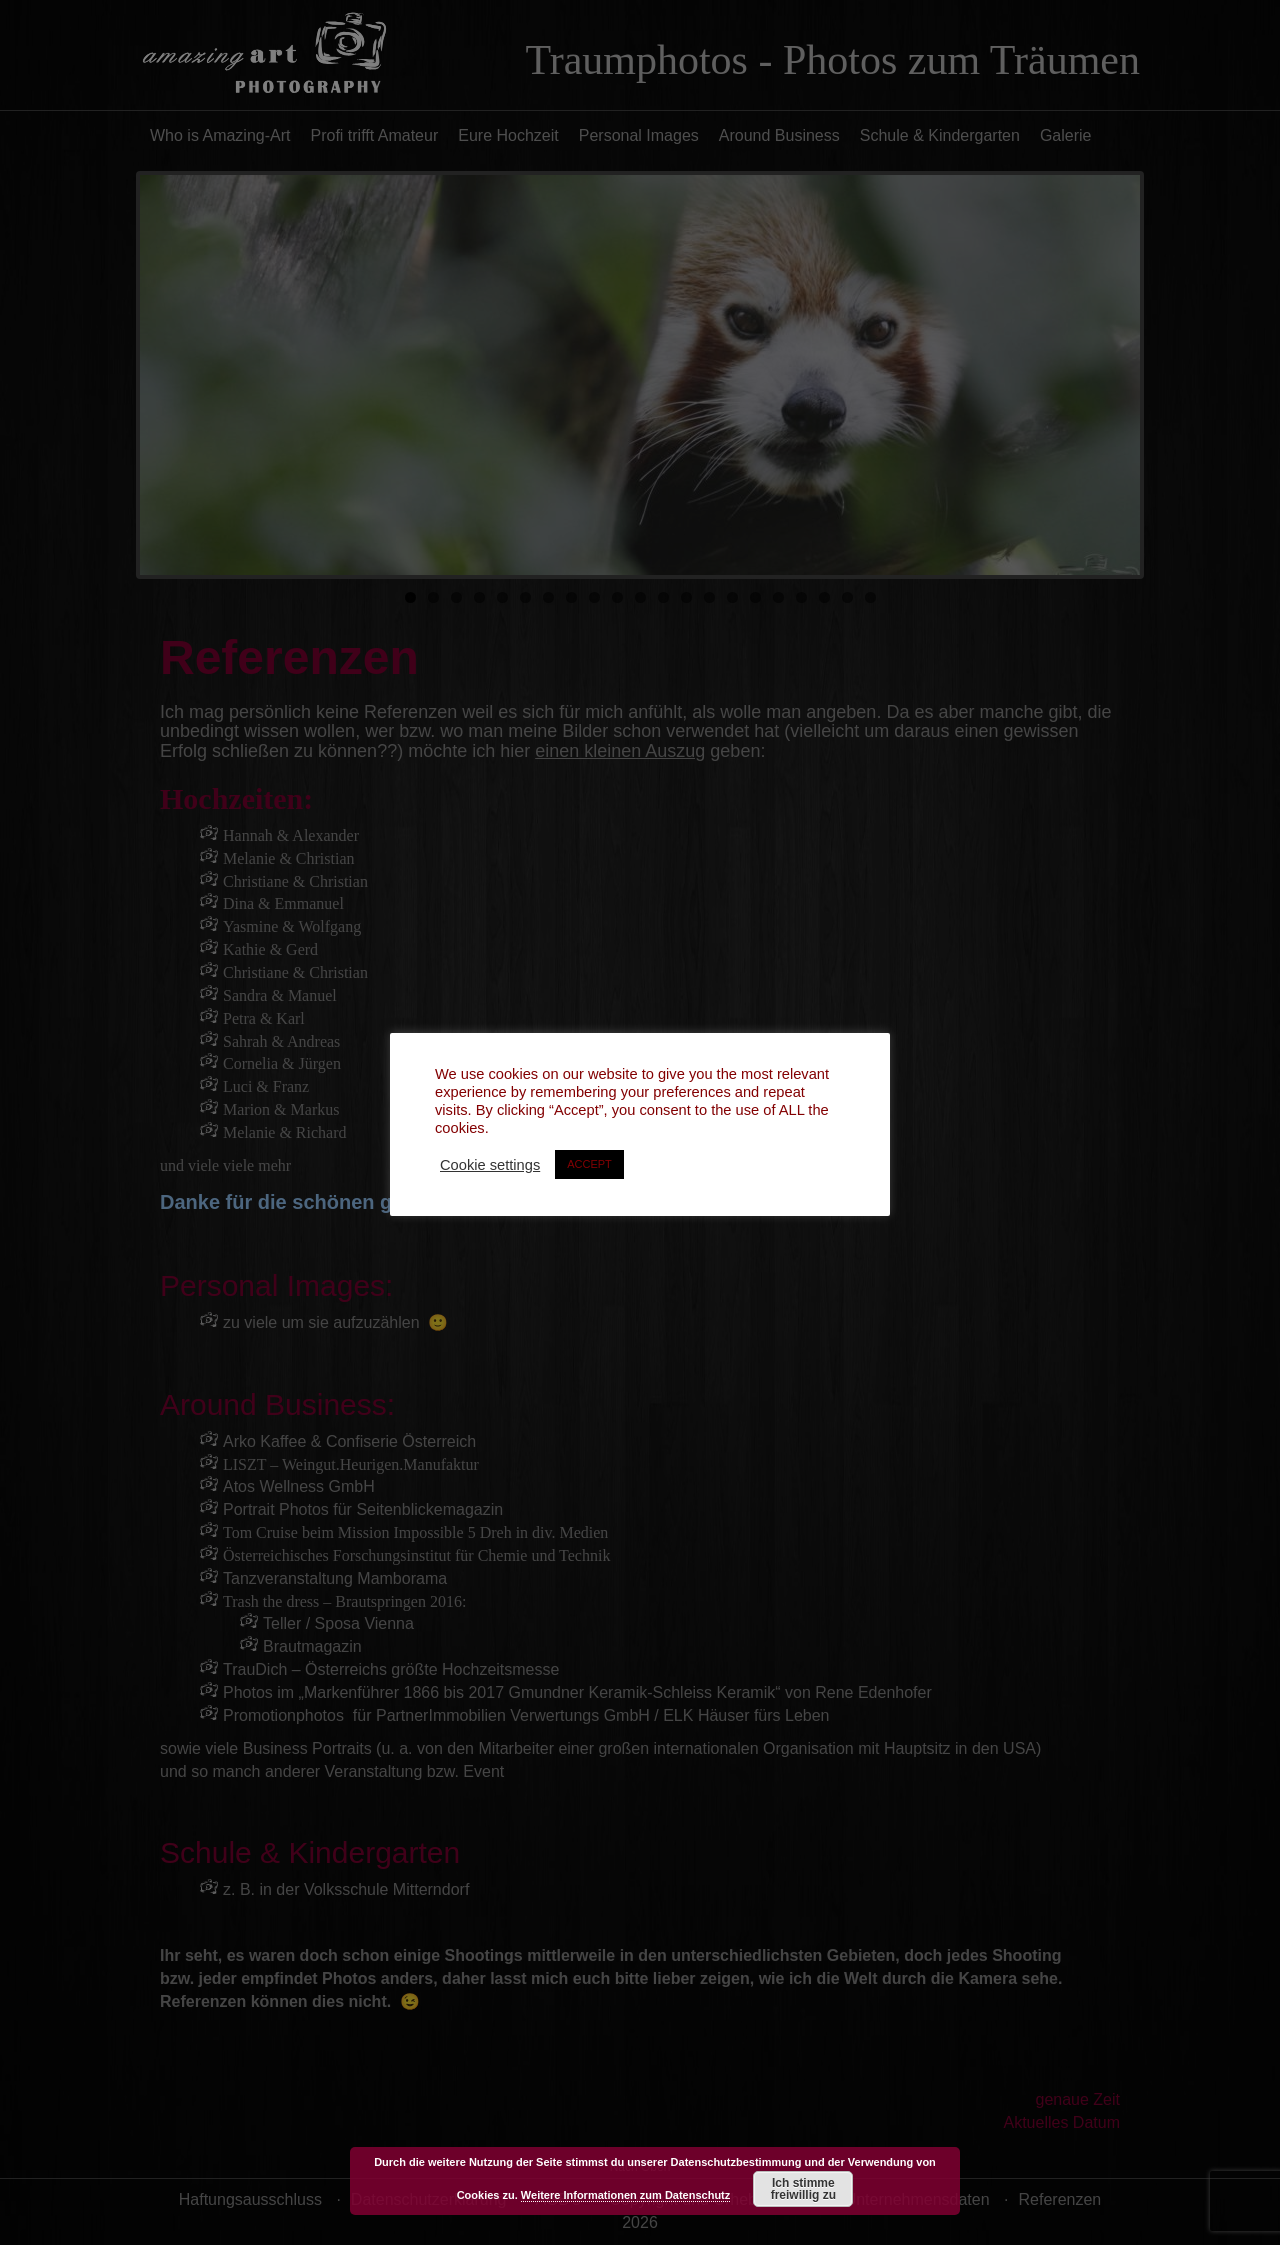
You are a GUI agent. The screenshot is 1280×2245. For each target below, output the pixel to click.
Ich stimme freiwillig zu (803, 2189)
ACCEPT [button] (589, 1164)
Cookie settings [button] (490, 1165)
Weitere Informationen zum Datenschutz (625, 2195)
